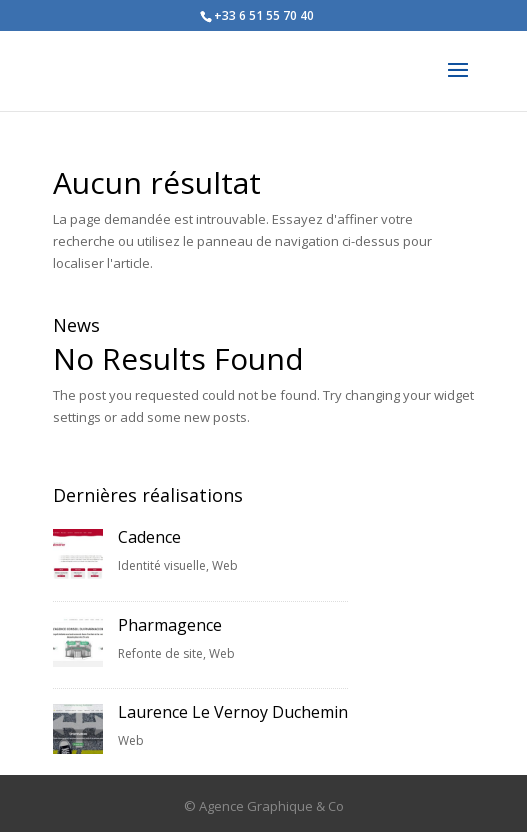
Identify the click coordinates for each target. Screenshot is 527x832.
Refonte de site (160, 653)
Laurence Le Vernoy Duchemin (233, 712)
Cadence (149, 537)
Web (225, 565)
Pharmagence (170, 625)
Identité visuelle (162, 565)
